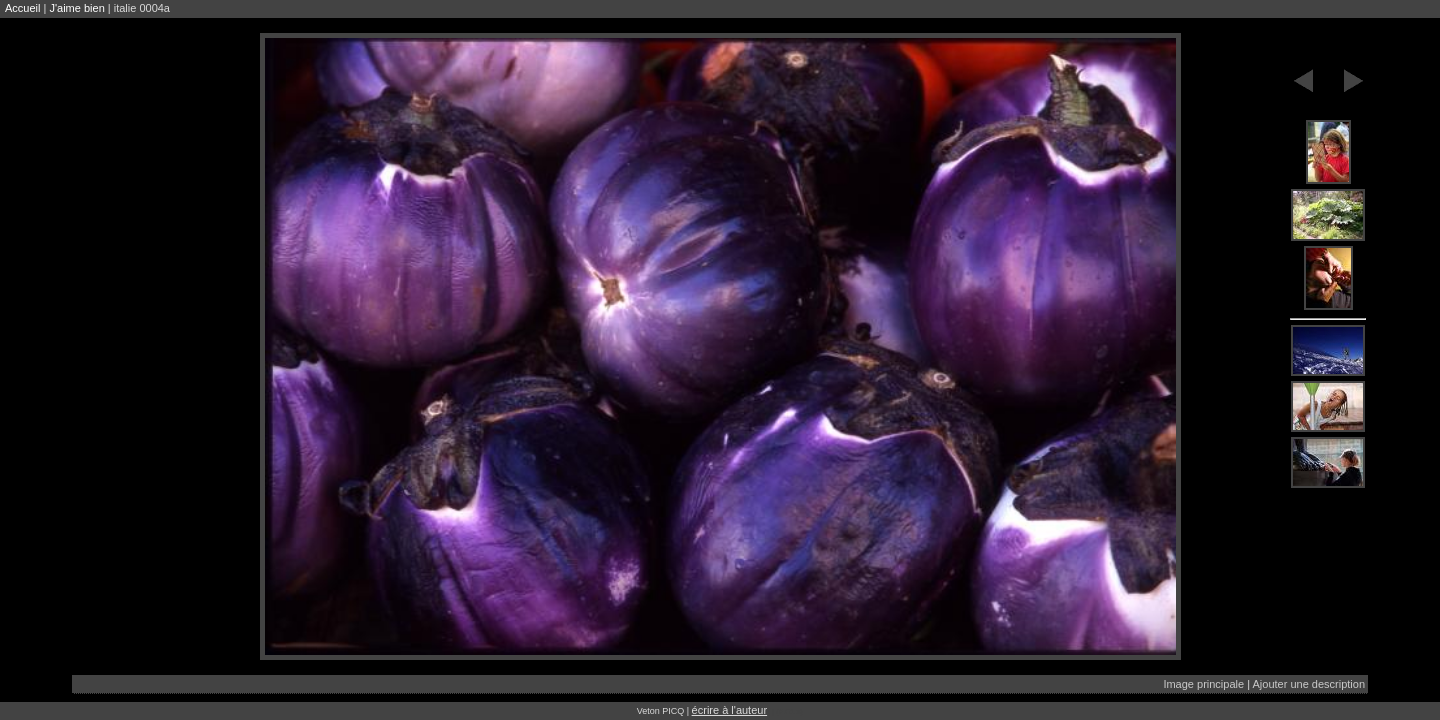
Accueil (22, 8)
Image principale (1203, 684)
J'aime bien (76, 8)
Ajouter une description (1308, 684)
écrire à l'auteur (729, 710)
